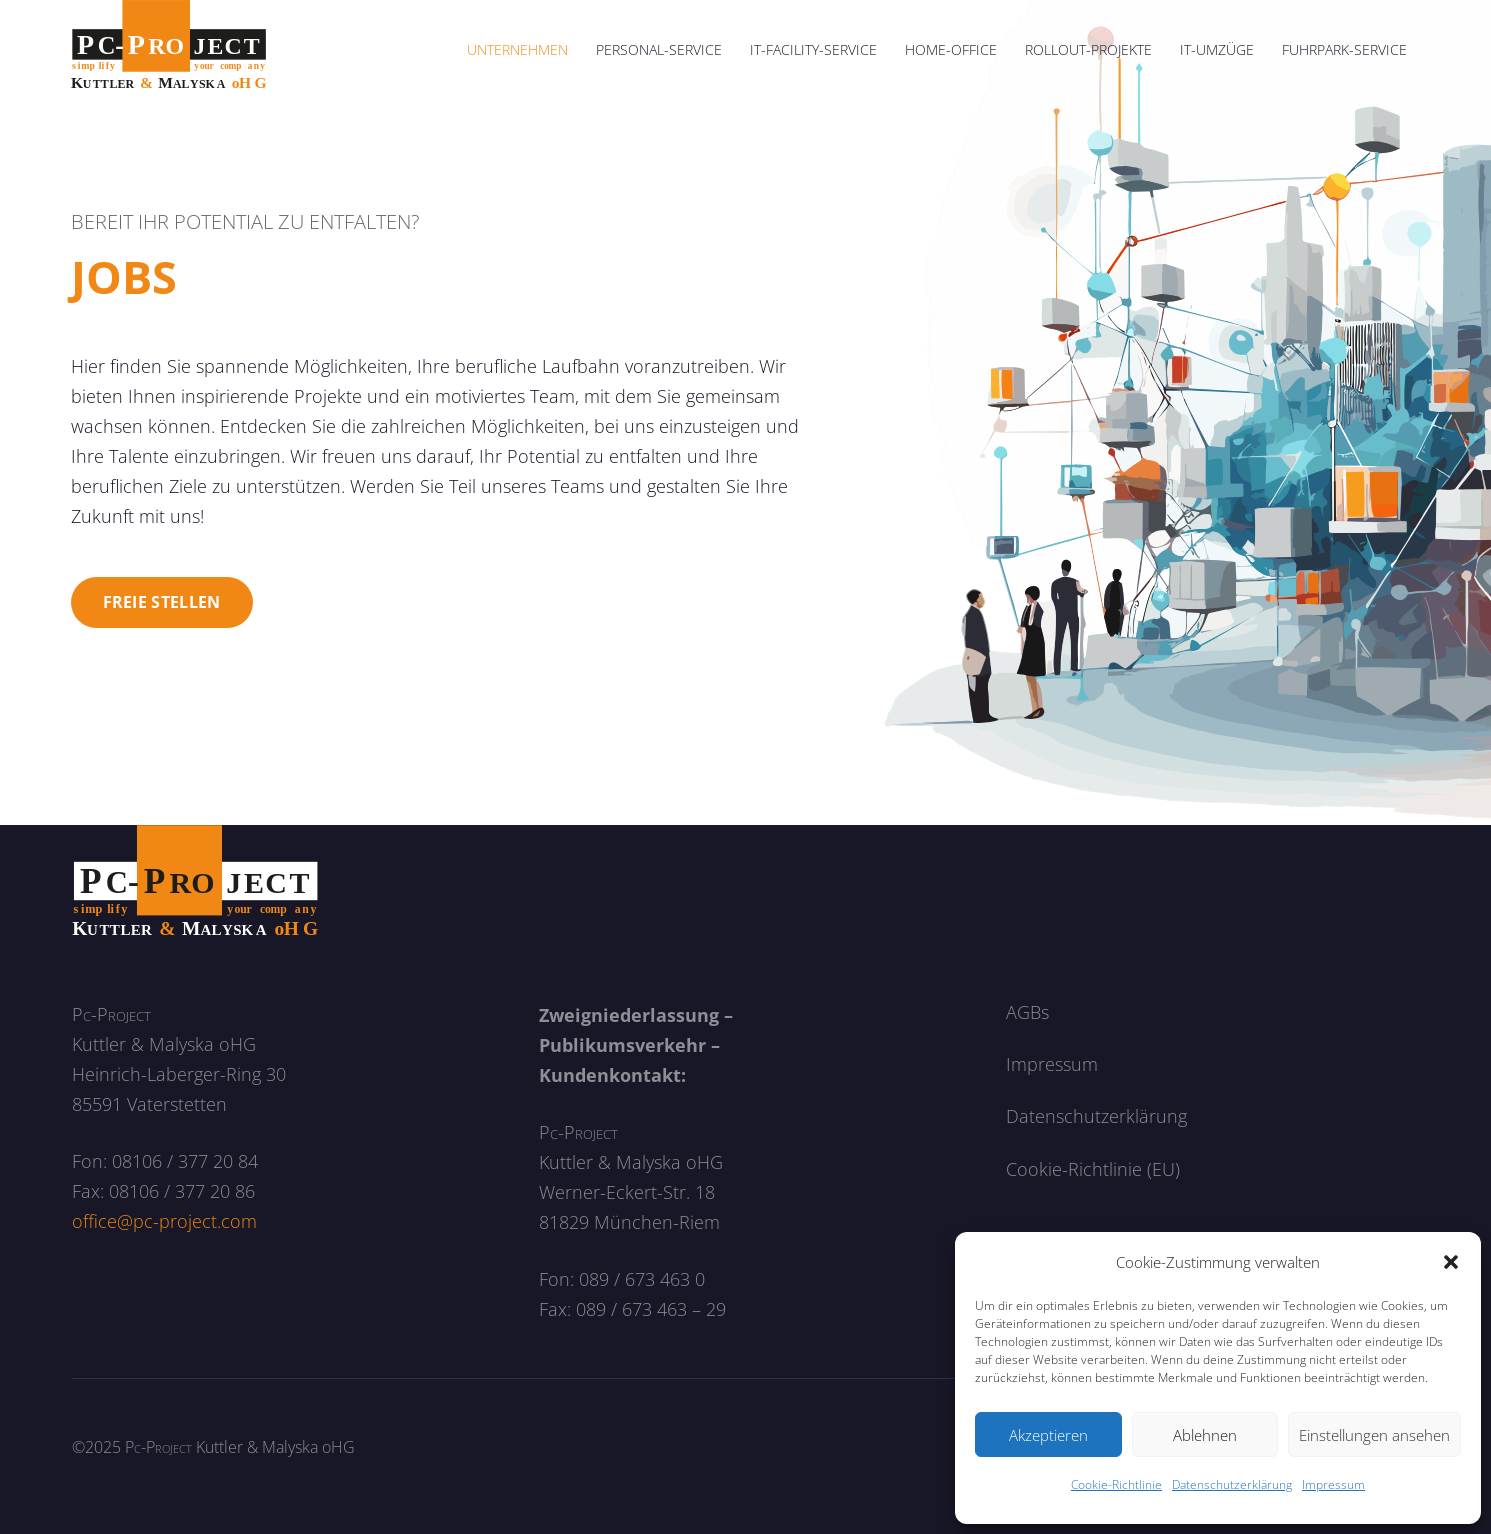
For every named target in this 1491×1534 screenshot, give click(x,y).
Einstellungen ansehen (1374, 1435)
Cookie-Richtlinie (1116, 1484)
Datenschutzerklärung (1232, 1484)
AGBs (1027, 1012)
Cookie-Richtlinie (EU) (1093, 1169)
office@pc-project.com (164, 1221)
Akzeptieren (1048, 1435)
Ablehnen (1205, 1435)
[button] (1451, 1262)
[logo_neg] (196, 882)
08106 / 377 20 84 (185, 1161)
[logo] (169, 50)
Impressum (1333, 1484)
